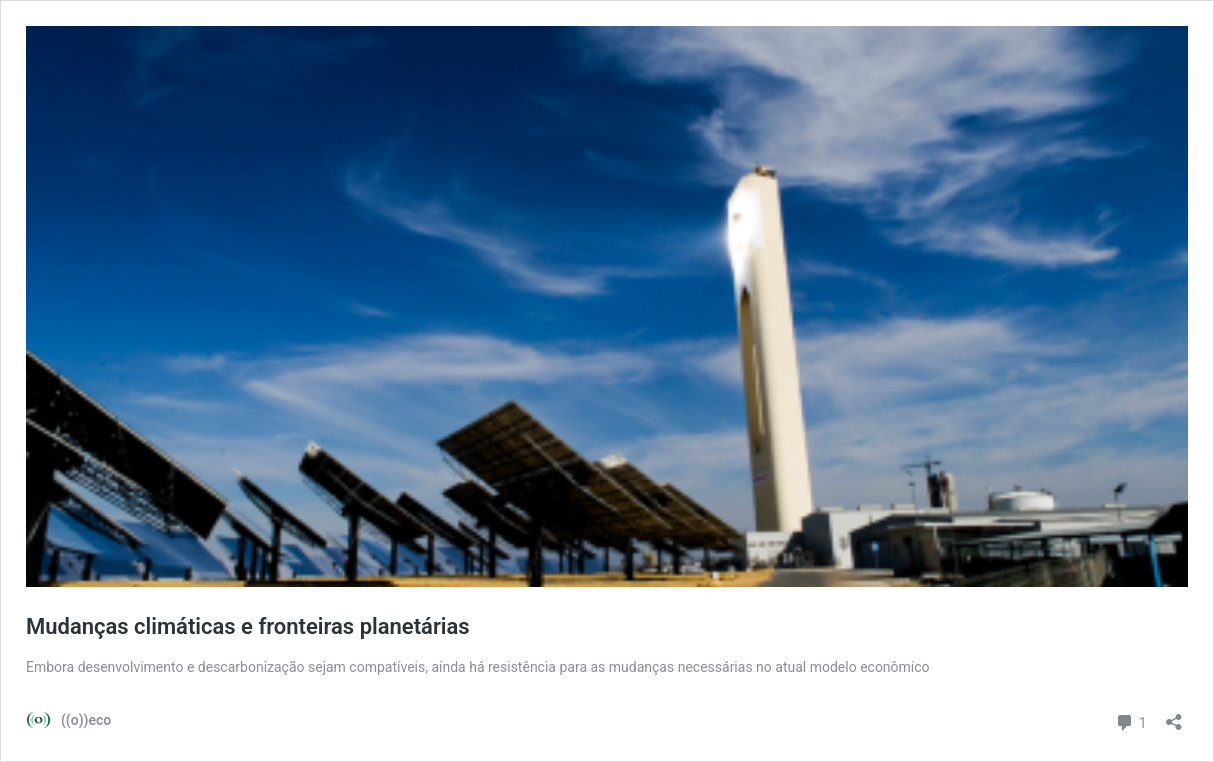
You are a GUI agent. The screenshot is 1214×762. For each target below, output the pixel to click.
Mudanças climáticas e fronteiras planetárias (248, 626)
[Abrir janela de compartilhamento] (1174, 715)
